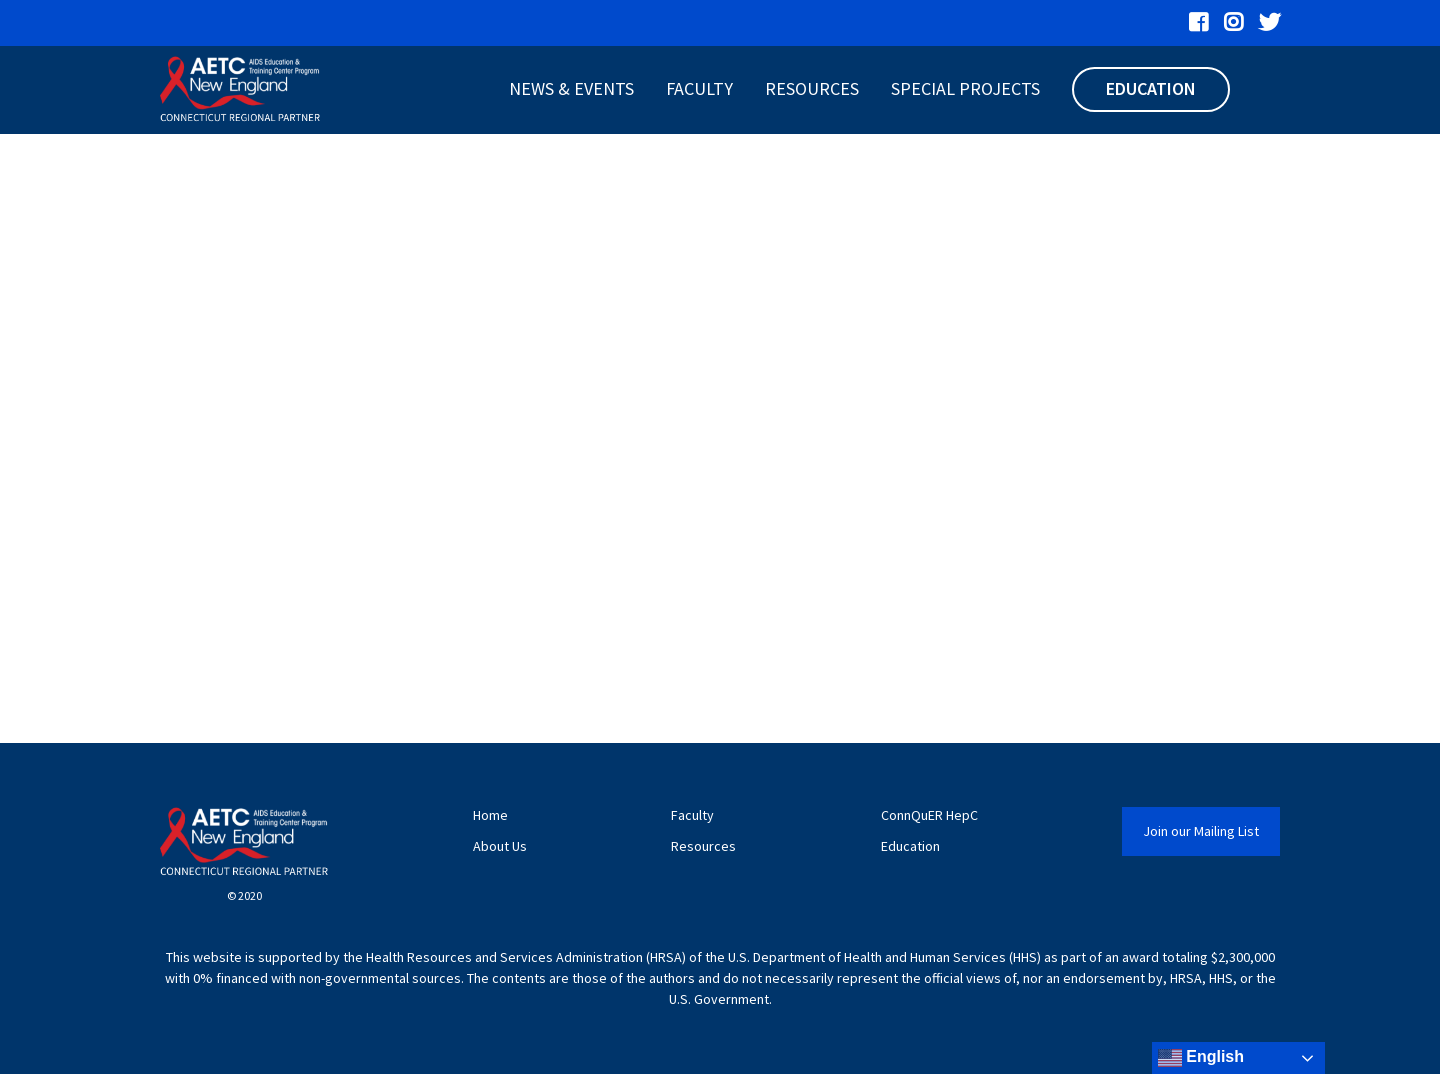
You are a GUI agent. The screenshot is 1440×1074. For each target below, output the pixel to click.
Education (1151, 88)
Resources (812, 88)
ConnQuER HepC (929, 815)
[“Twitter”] (1269, 23)
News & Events (571, 88)
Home (490, 815)
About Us (500, 846)
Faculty (699, 88)
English (1201, 1058)
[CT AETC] (240, 90)
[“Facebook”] (1198, 23)
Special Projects (965, 88)
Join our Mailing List (1201, 831)
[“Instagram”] (1233, 23)
